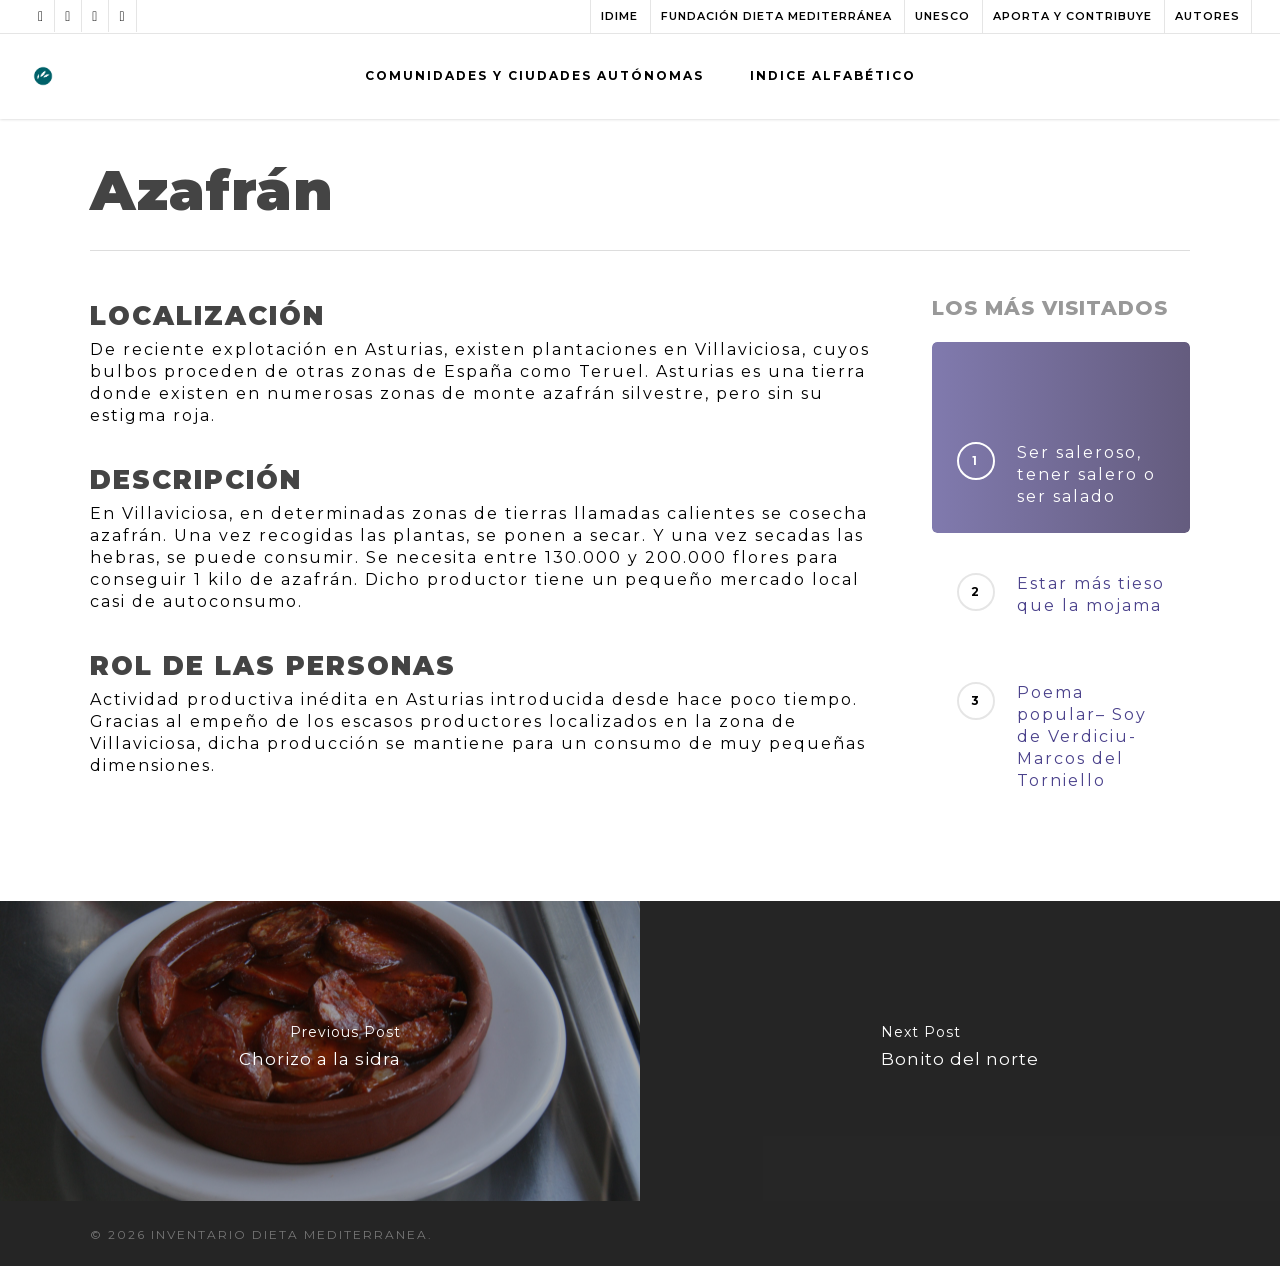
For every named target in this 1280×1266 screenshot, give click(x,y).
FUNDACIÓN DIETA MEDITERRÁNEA (776, 16)
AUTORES (1207, 16)
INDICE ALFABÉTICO (833, 75)
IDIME (619, 16)
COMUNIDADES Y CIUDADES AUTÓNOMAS (534, 75)
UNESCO (942, 16)
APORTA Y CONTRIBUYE (1072, 16)
